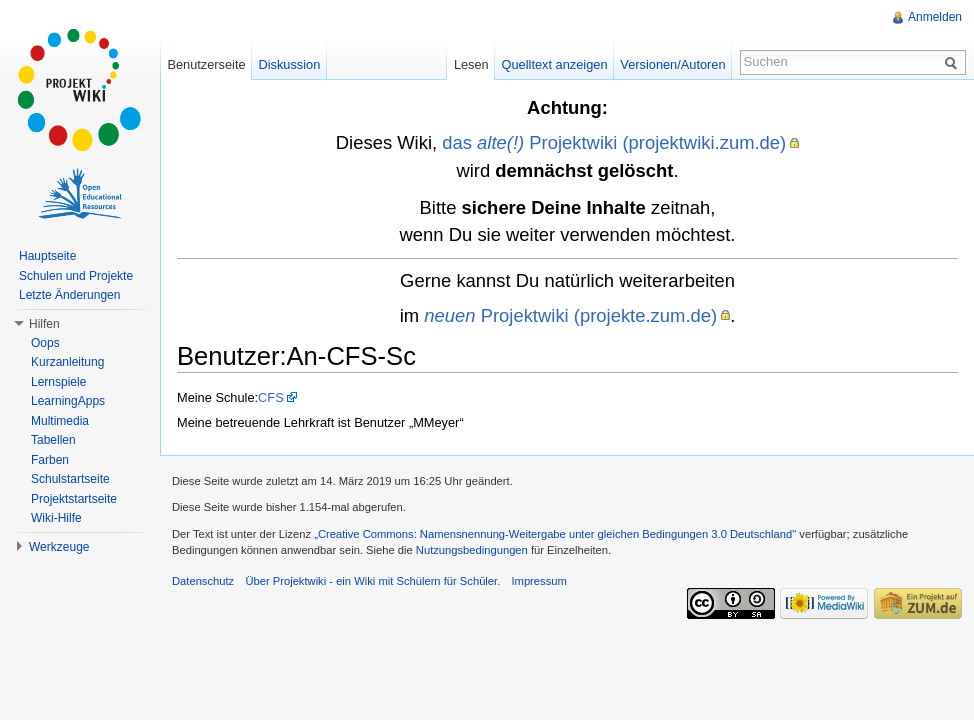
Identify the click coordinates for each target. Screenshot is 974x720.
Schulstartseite (70, 479)
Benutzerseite (206, 64)
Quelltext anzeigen (555, 64)
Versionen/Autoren (672, 64)
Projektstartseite (74, 499)
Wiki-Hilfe (56, 518)
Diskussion (289, 64)
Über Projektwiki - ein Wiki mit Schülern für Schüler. (372, 581)
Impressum (538, 581)
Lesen (471, 64)
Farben (50, 460)
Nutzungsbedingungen (472, 550)
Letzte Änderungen (69, 295)
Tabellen (53, 440)
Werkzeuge (59, 547)
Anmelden (935, 17)
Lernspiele (58, 382)
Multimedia (60, 421)
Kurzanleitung (67, 362)
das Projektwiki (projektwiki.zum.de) (614, 142)
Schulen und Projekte (76, 276)
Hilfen (44, 324)
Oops (45, 343)
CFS (271, 397)
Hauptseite (47, 256)
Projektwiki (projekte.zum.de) (570, 315)
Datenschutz (203, 581)
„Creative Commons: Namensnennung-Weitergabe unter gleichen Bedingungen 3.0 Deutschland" (555, 534)
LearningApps (68, 401)
